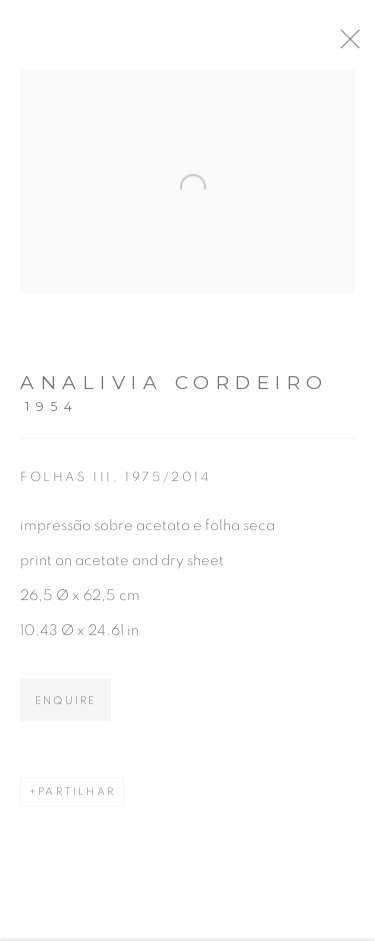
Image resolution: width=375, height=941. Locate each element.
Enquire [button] (65, 707)
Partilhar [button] (76, 798)
